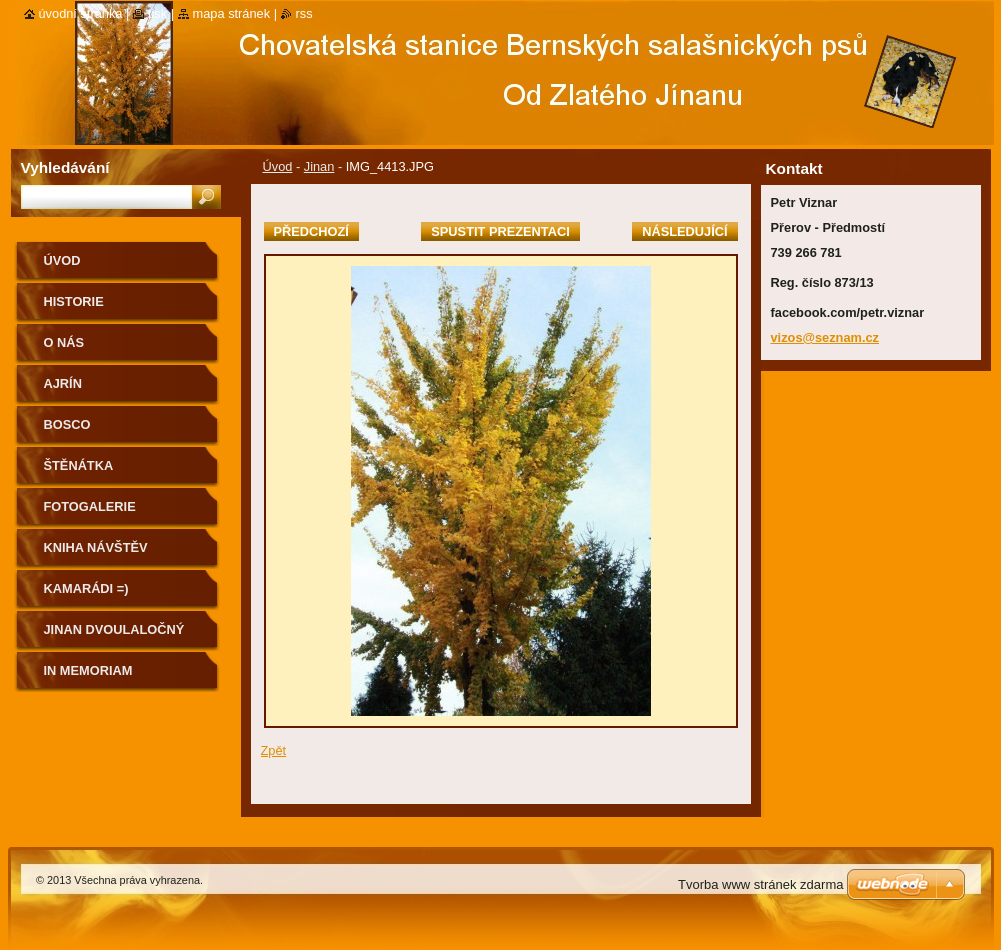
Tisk (157, 13)
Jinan (319, 166)
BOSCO (67, 424)
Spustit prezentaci (500, 231)
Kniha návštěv (96, 547)
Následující (684, 231)
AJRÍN (63, 383)
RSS (304, 13)
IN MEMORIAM (88, 670)
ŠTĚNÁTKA (79, 465)
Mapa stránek (232, 13)
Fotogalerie (90, 506)
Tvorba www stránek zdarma (760, 884)
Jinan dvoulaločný (114, 629)
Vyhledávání (65, 167)
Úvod (278, 166)
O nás (64, 342)
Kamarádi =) (86, 588)
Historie (74, 301)
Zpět (274, 750)
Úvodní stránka (81, 13)
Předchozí (311, 231)
